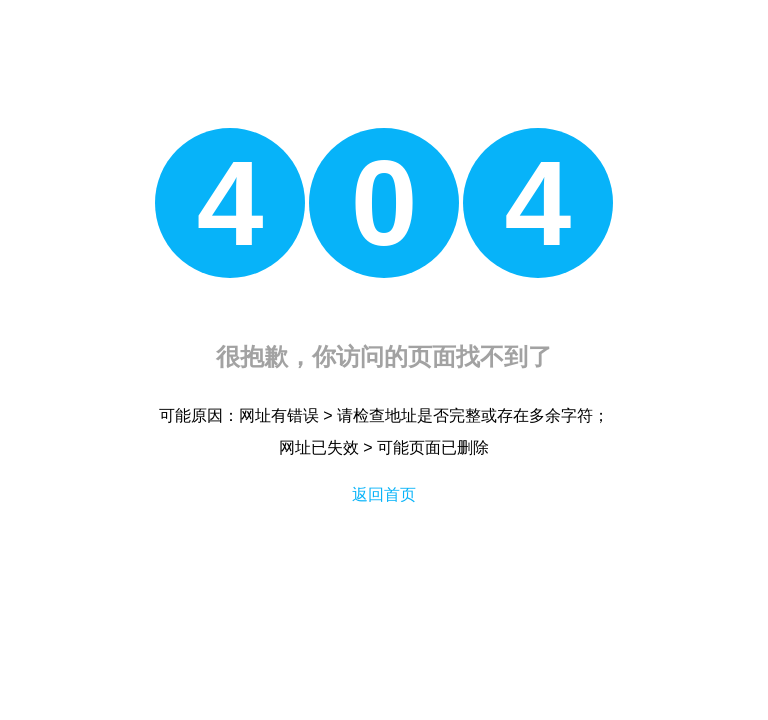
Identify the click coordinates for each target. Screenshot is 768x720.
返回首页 (384, 494)
